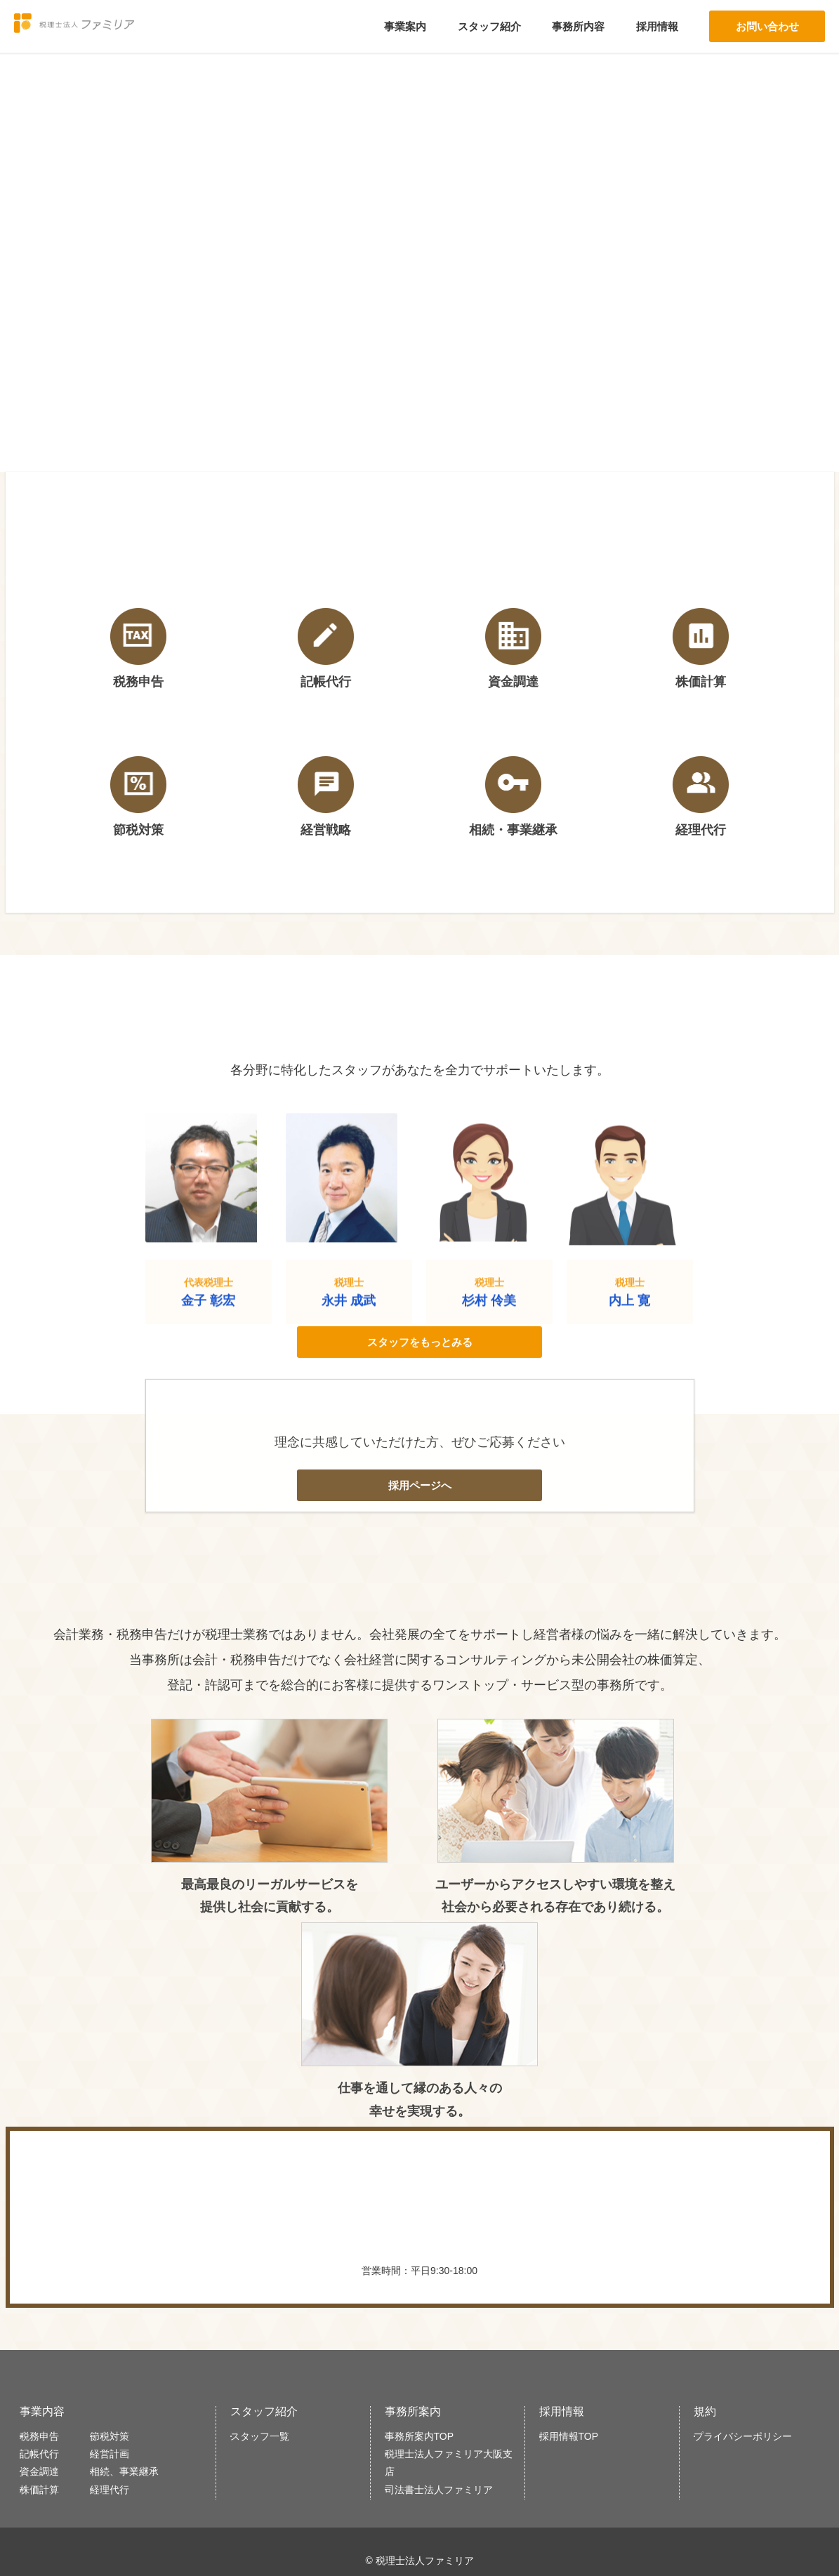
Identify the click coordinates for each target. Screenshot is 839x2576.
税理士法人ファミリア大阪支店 (454, 2390)
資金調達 (48, 2408)
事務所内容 (578, 26)
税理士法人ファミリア (95, 26)
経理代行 (126, 2435)
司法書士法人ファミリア (445, 2424)
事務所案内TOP (427, 2354)
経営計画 (126, 2382)
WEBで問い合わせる (589, 2144)
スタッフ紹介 (489, 26)
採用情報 (657, 26)
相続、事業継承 (140, 2408)
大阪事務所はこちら (420, 2539)
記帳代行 (48, 2382)
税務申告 (48, 2354)
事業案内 (405, 26)
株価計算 (48, 2435)
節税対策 (126, 2354)
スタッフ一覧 (268, 2354)
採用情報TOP (577, 2354)
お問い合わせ (767, 26)
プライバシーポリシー (749, 2354)
